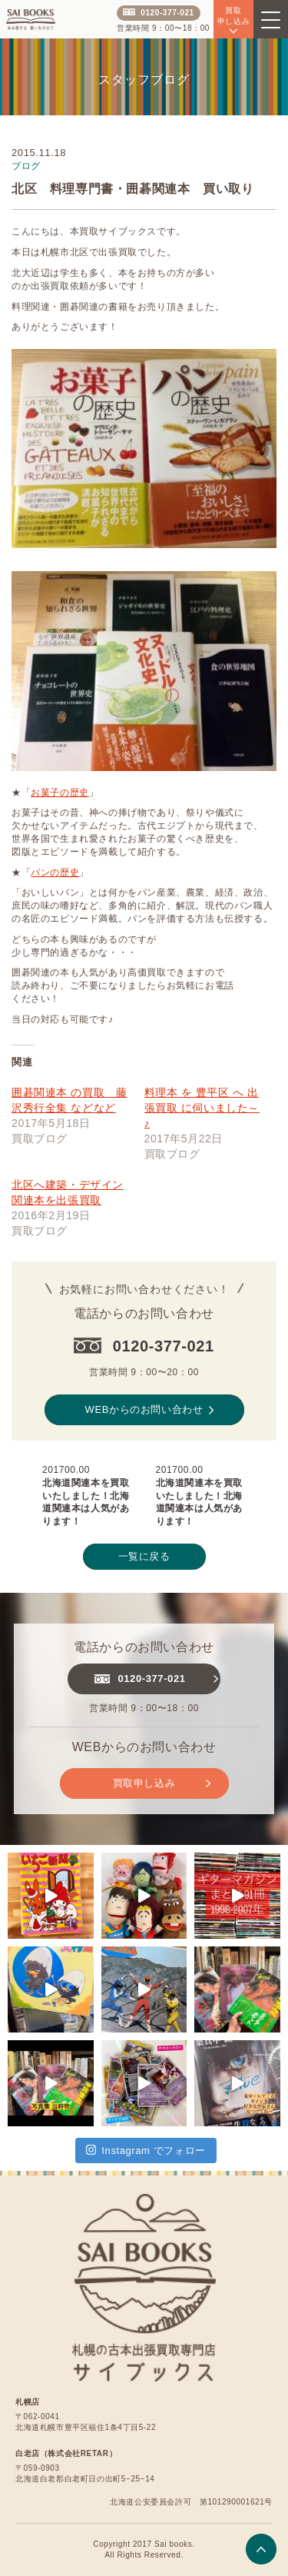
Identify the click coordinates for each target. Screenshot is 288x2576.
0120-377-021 (158, 12)
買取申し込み (161, 1783)
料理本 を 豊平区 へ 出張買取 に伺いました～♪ (202, 1107)
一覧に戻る (144, 1556)
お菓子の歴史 (60, 792)
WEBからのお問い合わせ (149, 1409)
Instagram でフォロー (146, 2150)
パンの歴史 (55, 872)
